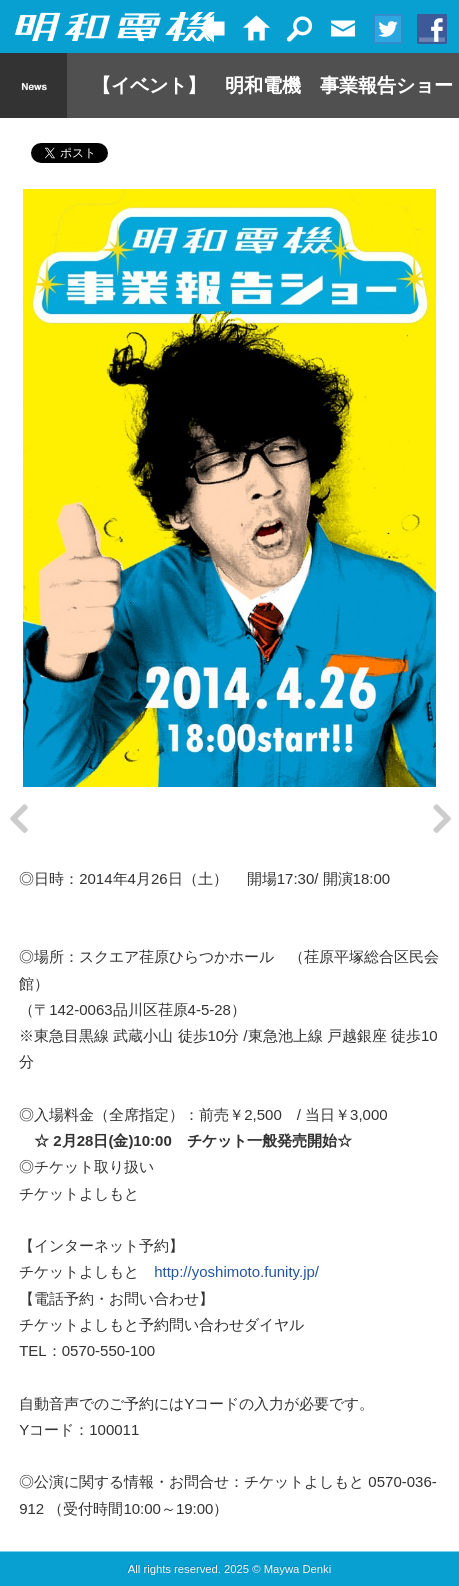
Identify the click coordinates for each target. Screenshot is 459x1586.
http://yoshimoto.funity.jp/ (236, 1282)
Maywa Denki (298, 1580)
